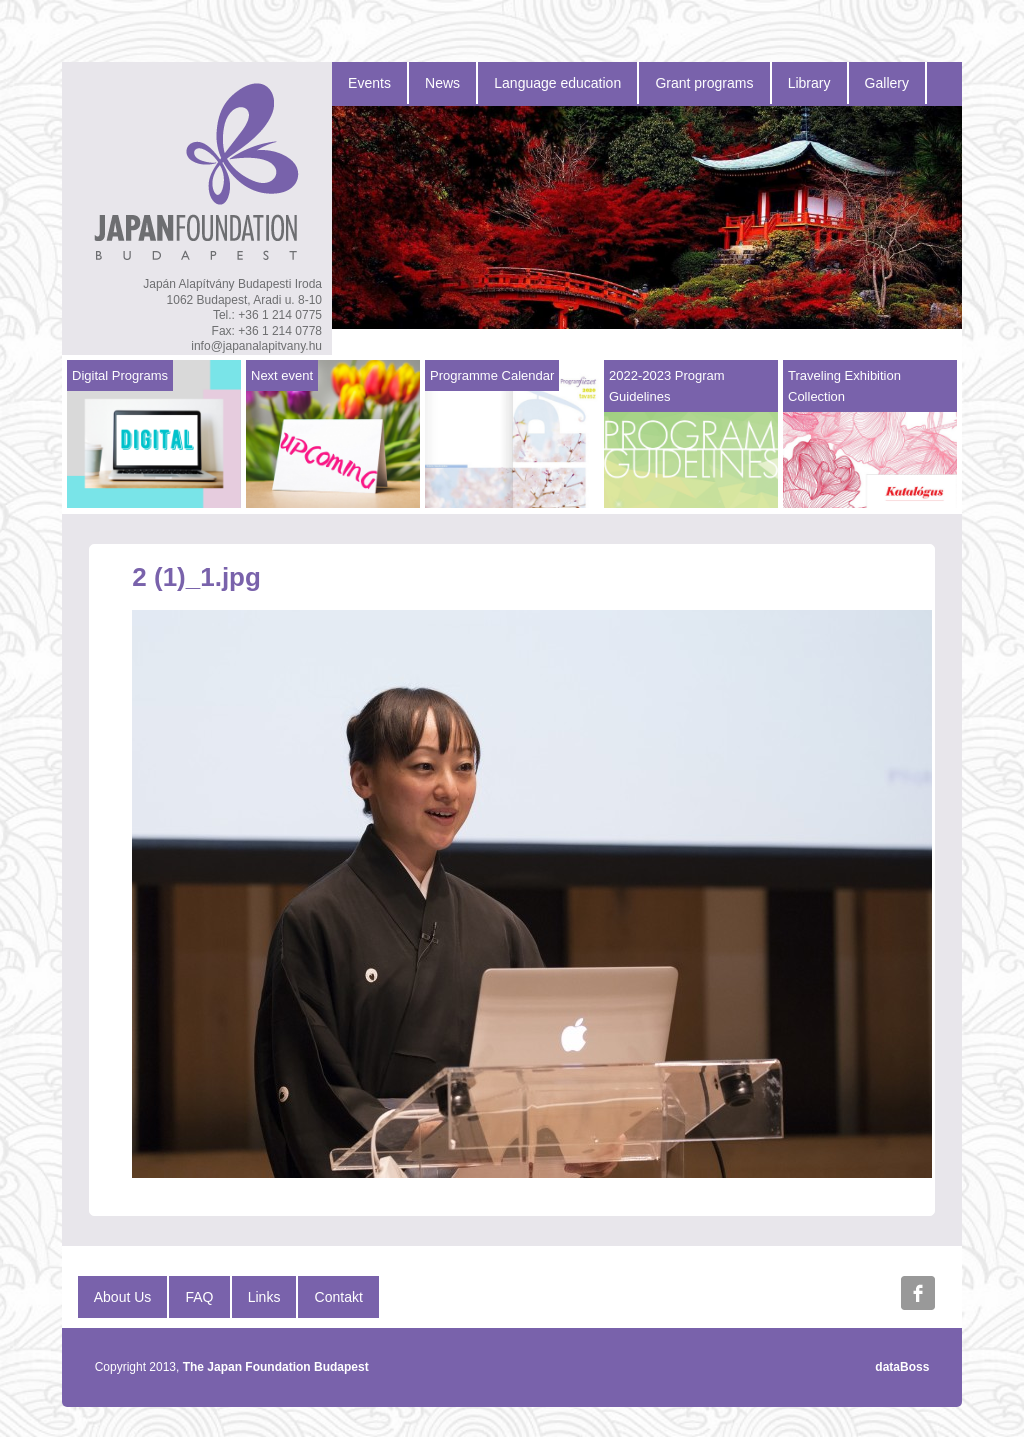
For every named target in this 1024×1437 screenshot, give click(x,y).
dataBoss (902, 1367)
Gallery (887, 83)
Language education (557, 83)
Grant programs (704, 83)
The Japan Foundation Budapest (276, 1367)
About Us (123, 1297)
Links (264, 1297)
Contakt (339, 1297)
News (442, 83)
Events (369, 83)
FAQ (200, 1297)
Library (809, 83)
